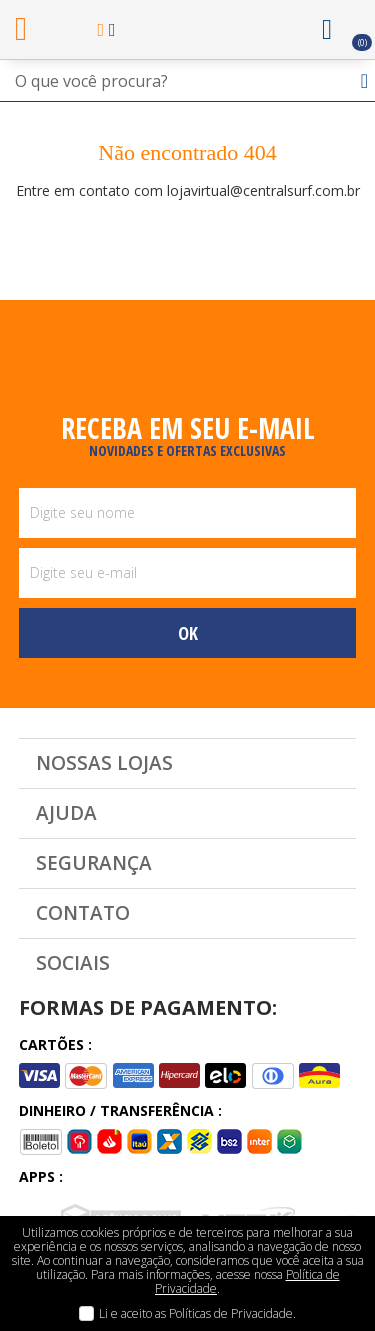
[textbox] (187, 81)
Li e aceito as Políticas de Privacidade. (197, 1313)
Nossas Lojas (104, 763)
